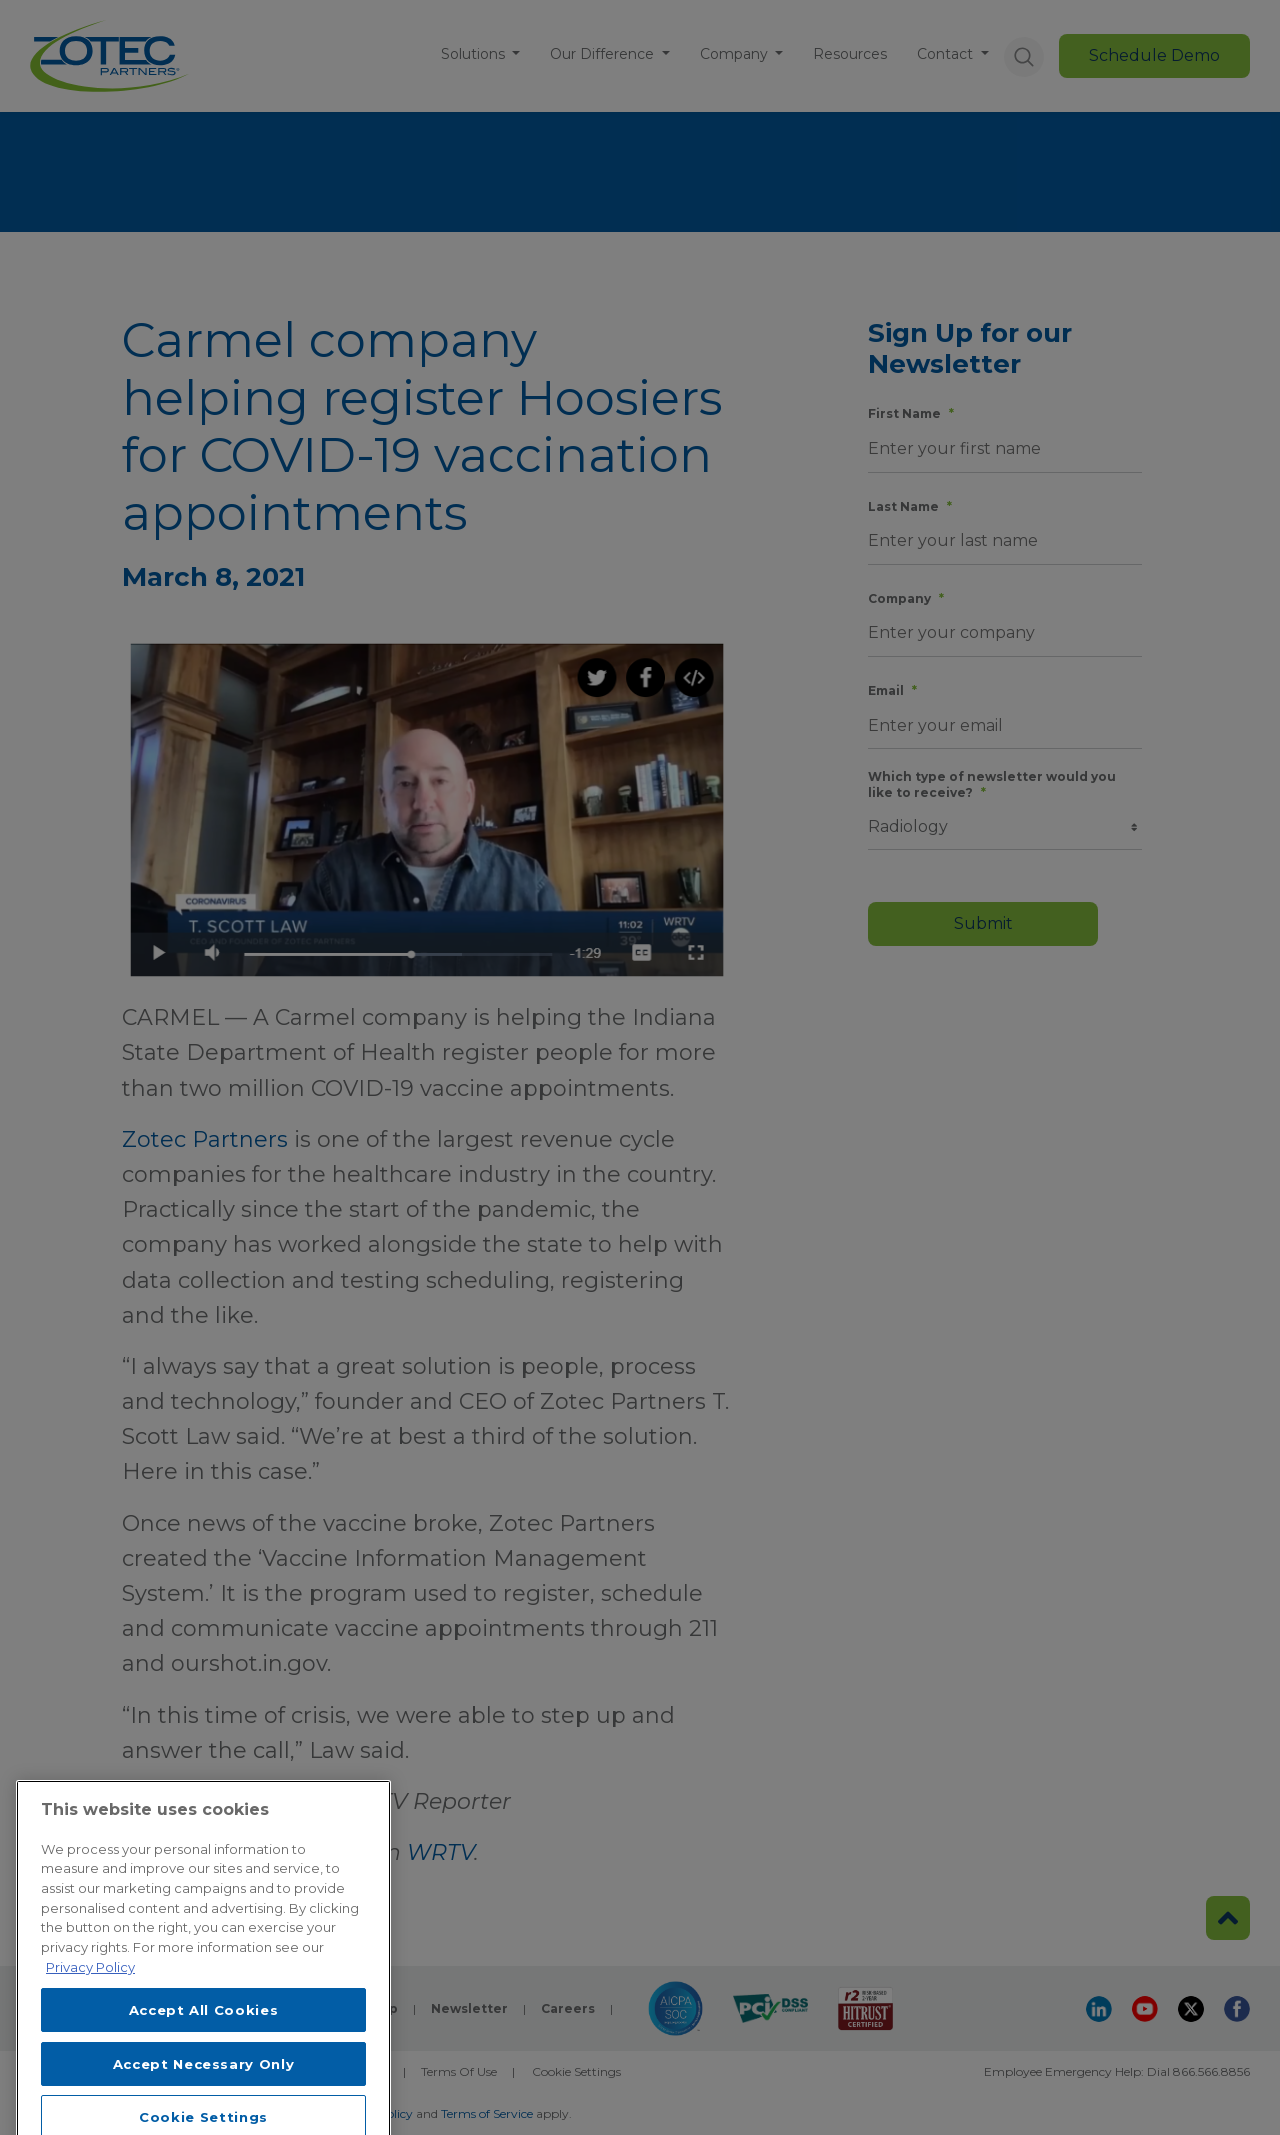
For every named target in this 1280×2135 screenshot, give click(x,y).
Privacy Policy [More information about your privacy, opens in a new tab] (90, 1995)
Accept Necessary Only (204, 2092)
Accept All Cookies (204, 2038)
